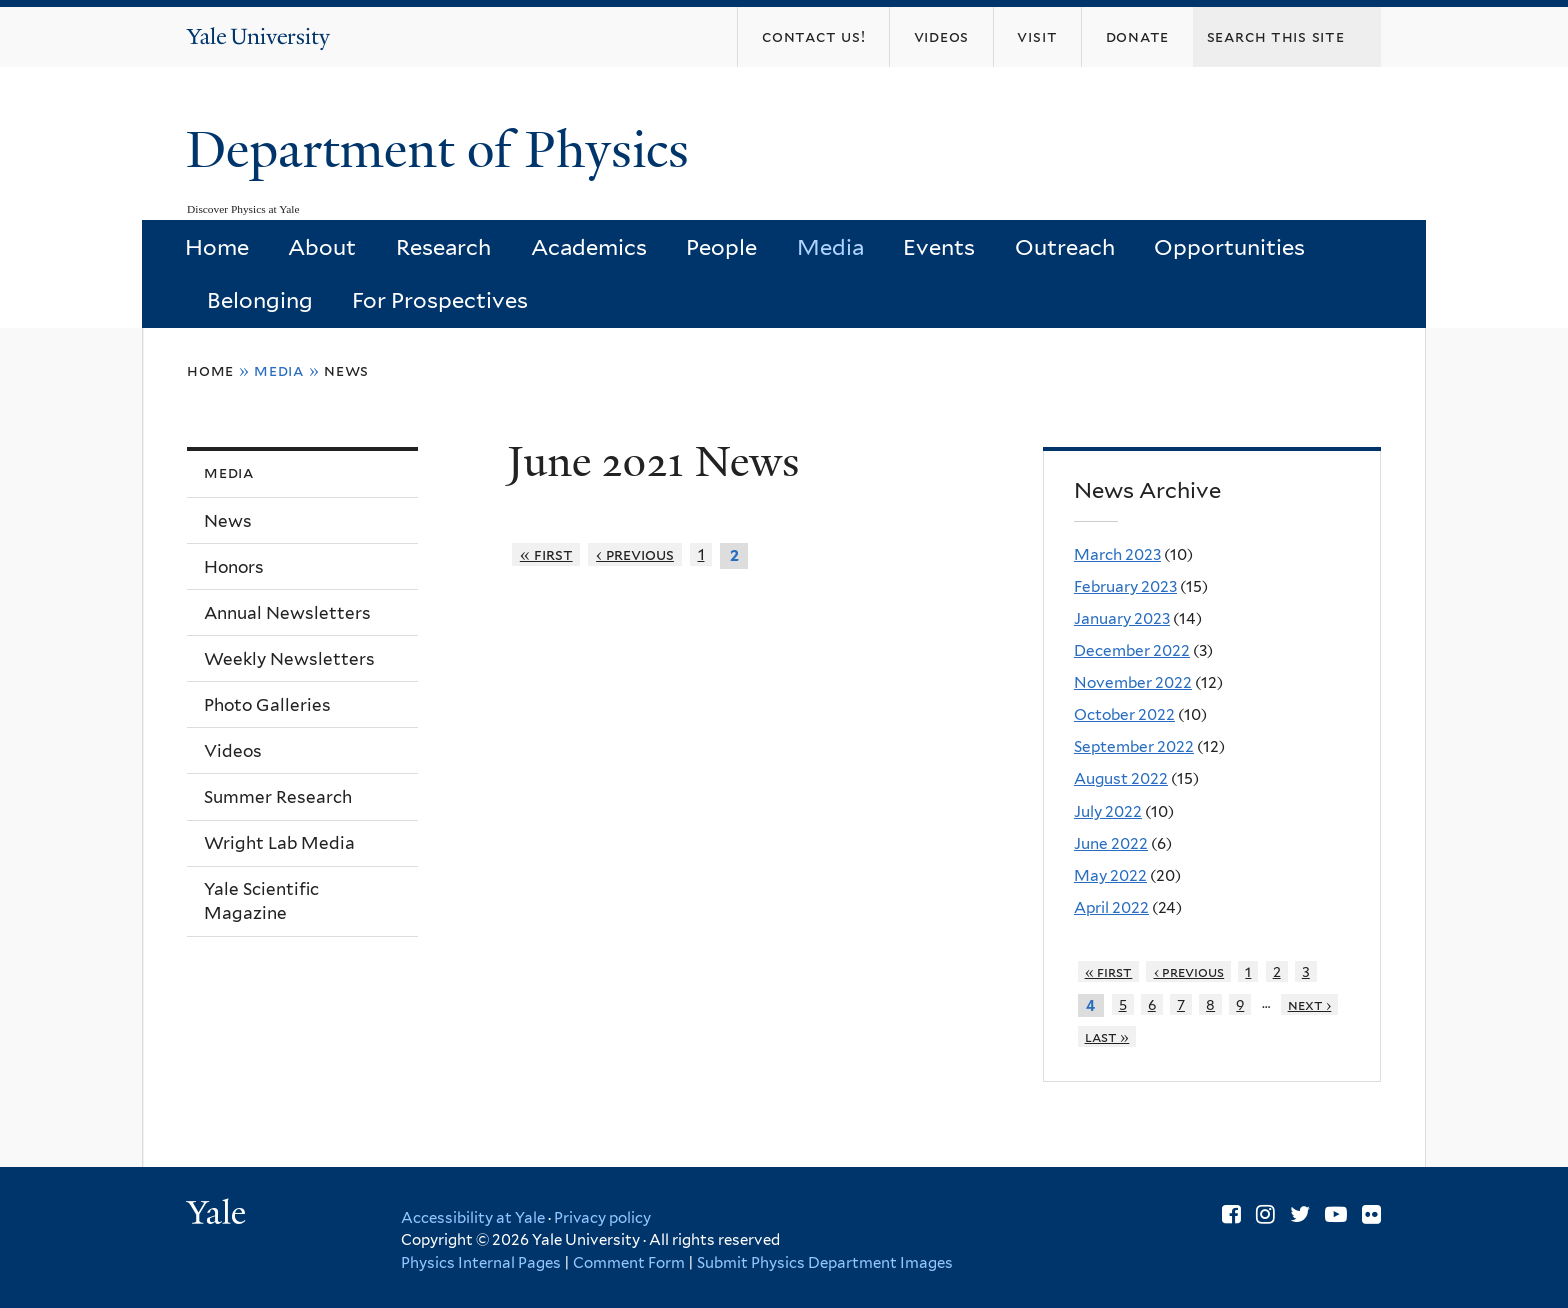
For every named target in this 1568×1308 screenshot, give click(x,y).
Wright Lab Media (279, 843)
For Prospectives (440, 300)
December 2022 (1132, 650)
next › (1310, 1004)
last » (1107, 1036)
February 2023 (1125, 586)
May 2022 (1110, 875)
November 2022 (1133, 682)
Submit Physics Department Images (825, 1263)
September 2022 (1134, 746)
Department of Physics (444, 150)
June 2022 (1111, 843)
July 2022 (1108, 811)
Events (939, 247)
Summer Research (278, 797)
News (346, 370)
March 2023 (1117, 554)
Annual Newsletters (287, 613)
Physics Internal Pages (481, 1263)
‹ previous (635, 554)
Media (830, 247)
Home (217, 247)
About (322, 247)
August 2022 (1121, 778)
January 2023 (1122, 618)
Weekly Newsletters (289, 659)
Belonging (260, 300)
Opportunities (1229, 247)
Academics (589, 247)
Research (443, 247)
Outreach (1065, 247)
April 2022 (1111, 907)
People (721, 247)
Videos (233, 751)
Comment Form (629, 1263)
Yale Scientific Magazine (261, 901)
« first (546, 554)
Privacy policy (602, 1218)
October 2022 (1124, 714)
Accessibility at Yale (473, 1218)
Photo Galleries (267, 705)
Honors (234, 567)
